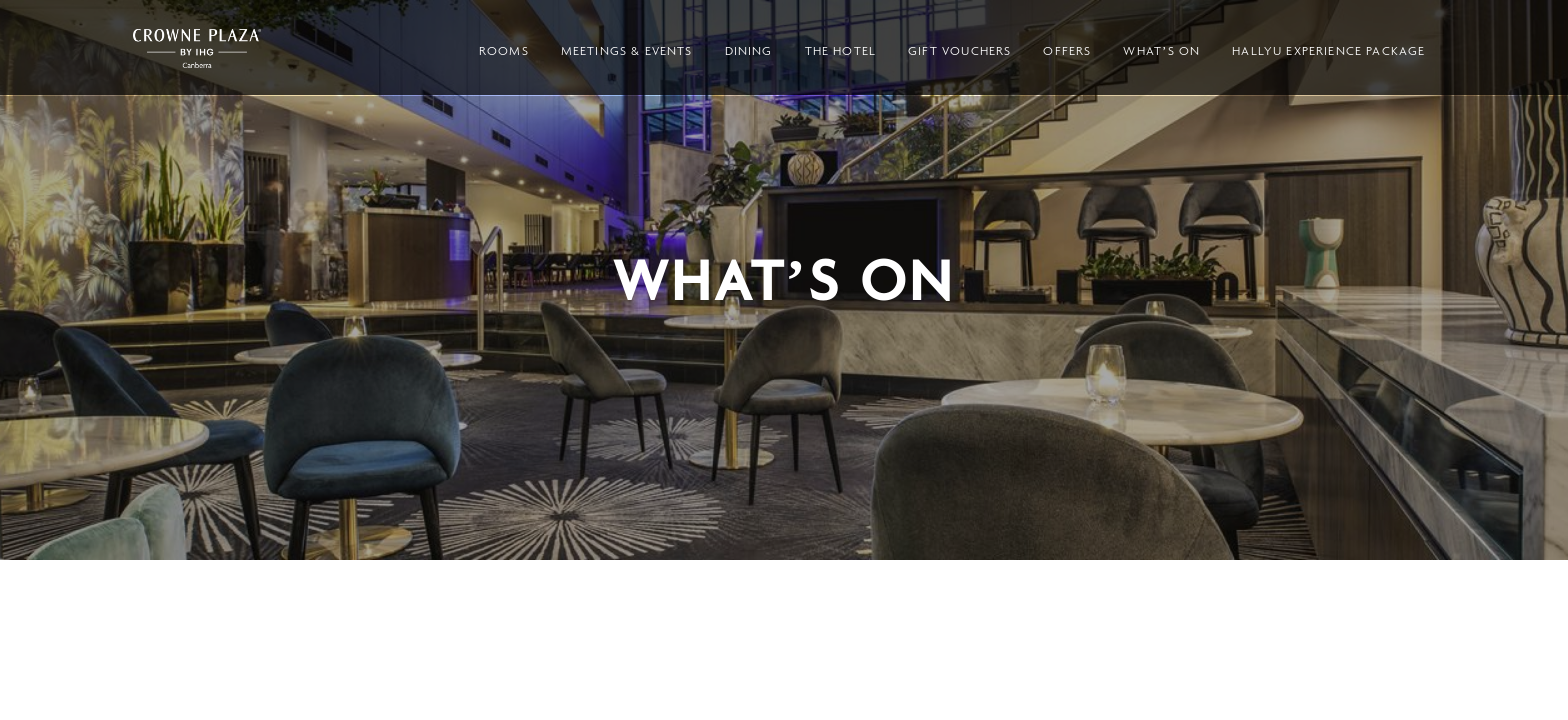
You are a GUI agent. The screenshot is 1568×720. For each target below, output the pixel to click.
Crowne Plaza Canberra (197, 48)
